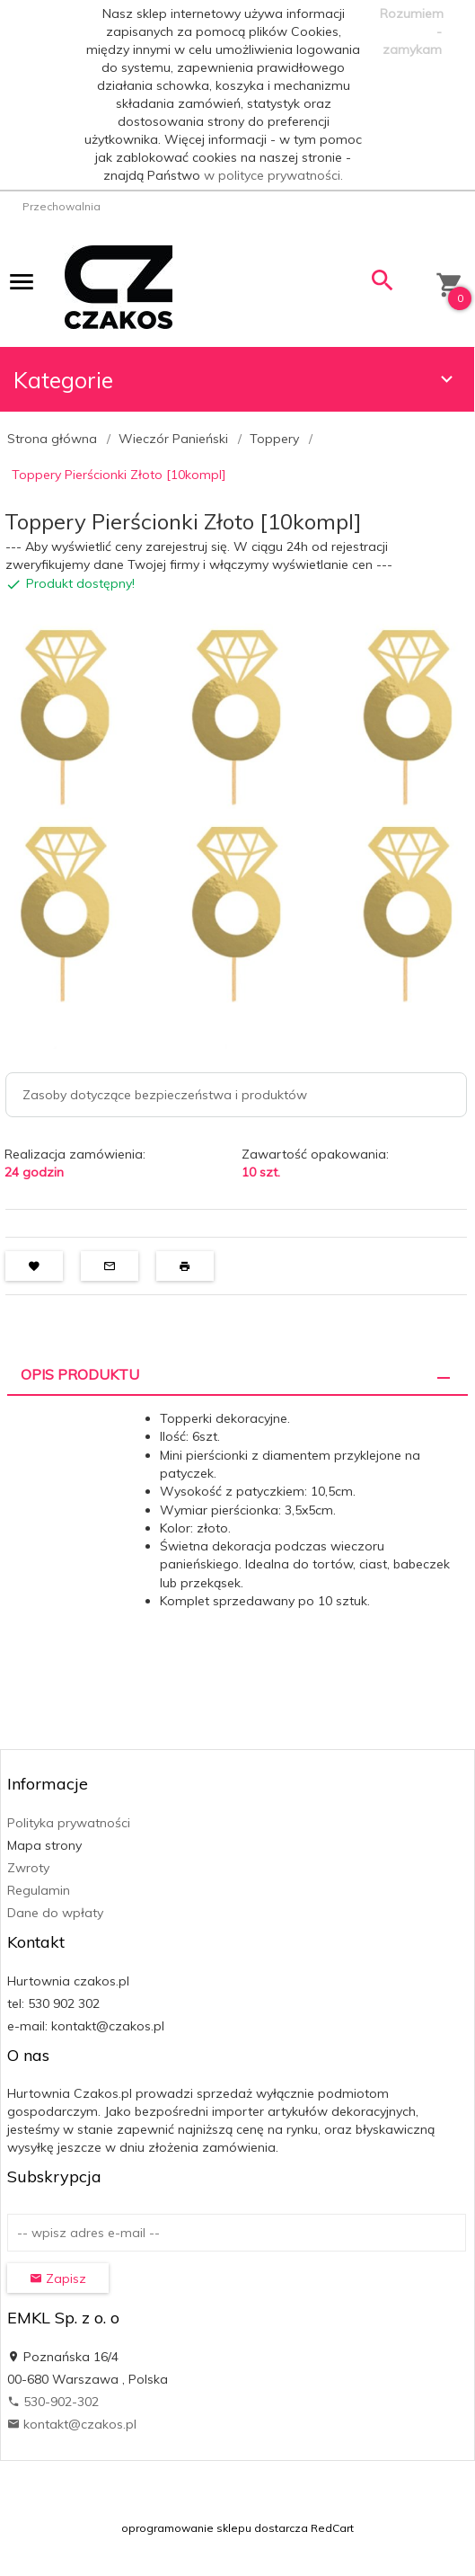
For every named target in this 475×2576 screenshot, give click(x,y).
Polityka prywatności (68, 1823)
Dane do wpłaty (55, 1913)
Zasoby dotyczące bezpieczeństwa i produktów (164, 1095)
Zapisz (58, 2278)
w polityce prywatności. (273, 175)
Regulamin (38, 1890)
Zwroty (28, 1868)
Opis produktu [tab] (80, 1374)
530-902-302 (53, 2402)
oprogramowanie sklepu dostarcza (214, 2528)
